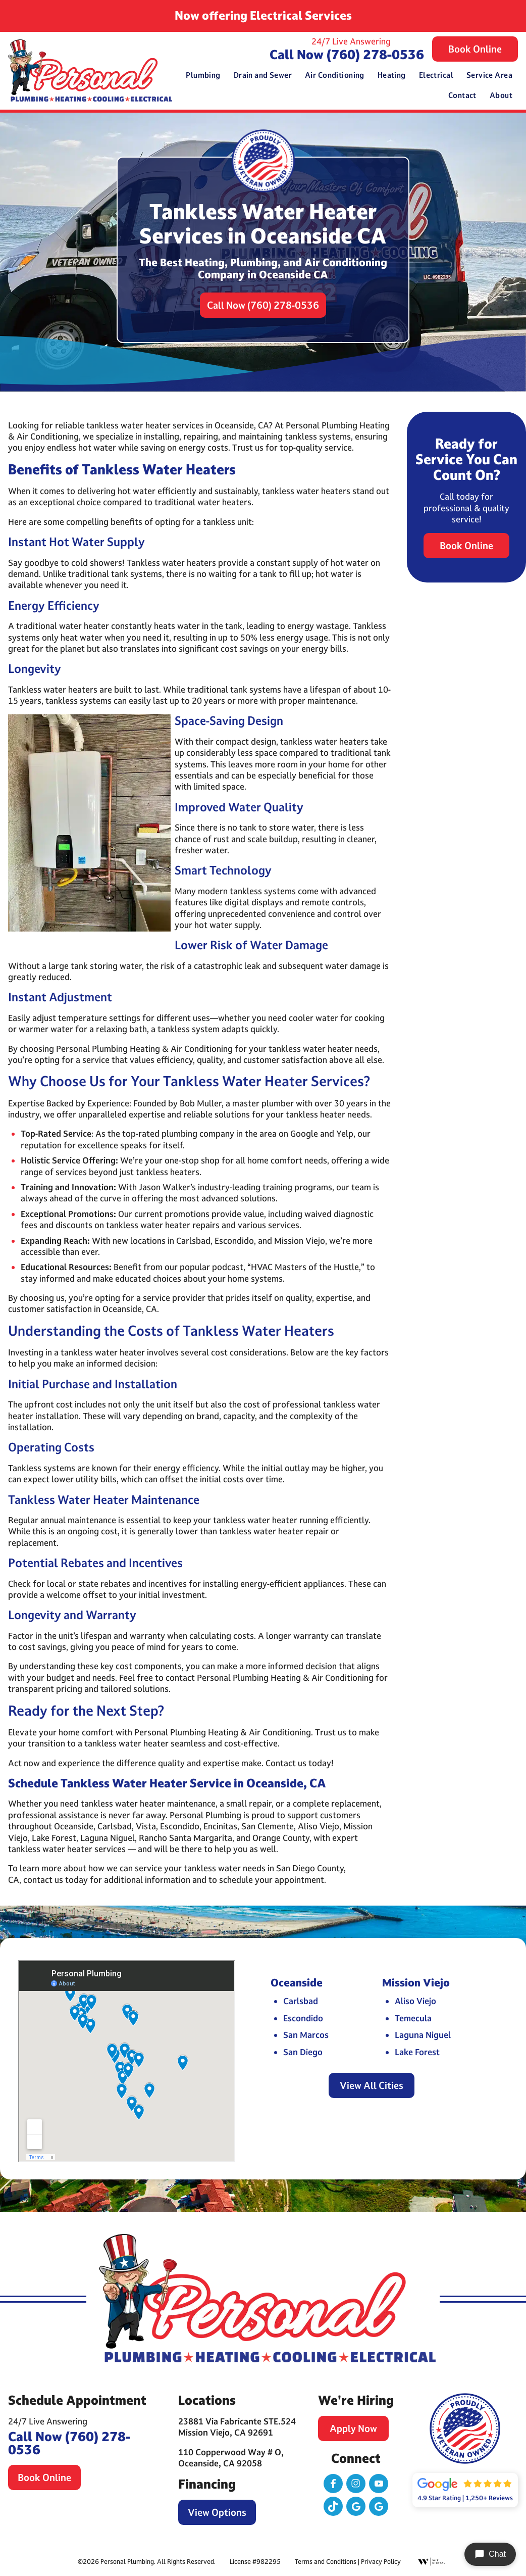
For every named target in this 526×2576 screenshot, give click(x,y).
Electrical (436, 75)
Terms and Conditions (325, 2561)
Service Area (489, 75)
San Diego (303, 2052)
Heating (392, 75)
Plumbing (203, 75)
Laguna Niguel (423, 2034)
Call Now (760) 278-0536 (347, 54)
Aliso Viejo (415, 2001)
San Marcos (306, 2034)
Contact (462, 95)
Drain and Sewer (263, 75)
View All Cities (371, 2085)
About (501, 95)
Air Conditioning (334, 75)
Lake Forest (417, 2052)
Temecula (413, 2018)
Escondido (303, 2018)
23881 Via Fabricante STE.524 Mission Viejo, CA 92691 (237, 2427)
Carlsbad (300, 2001)
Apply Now (353, 2428)
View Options (217, 2512)
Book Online (475, 49)
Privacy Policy (381, 2561)
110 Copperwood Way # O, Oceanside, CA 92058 (231, 2457)
